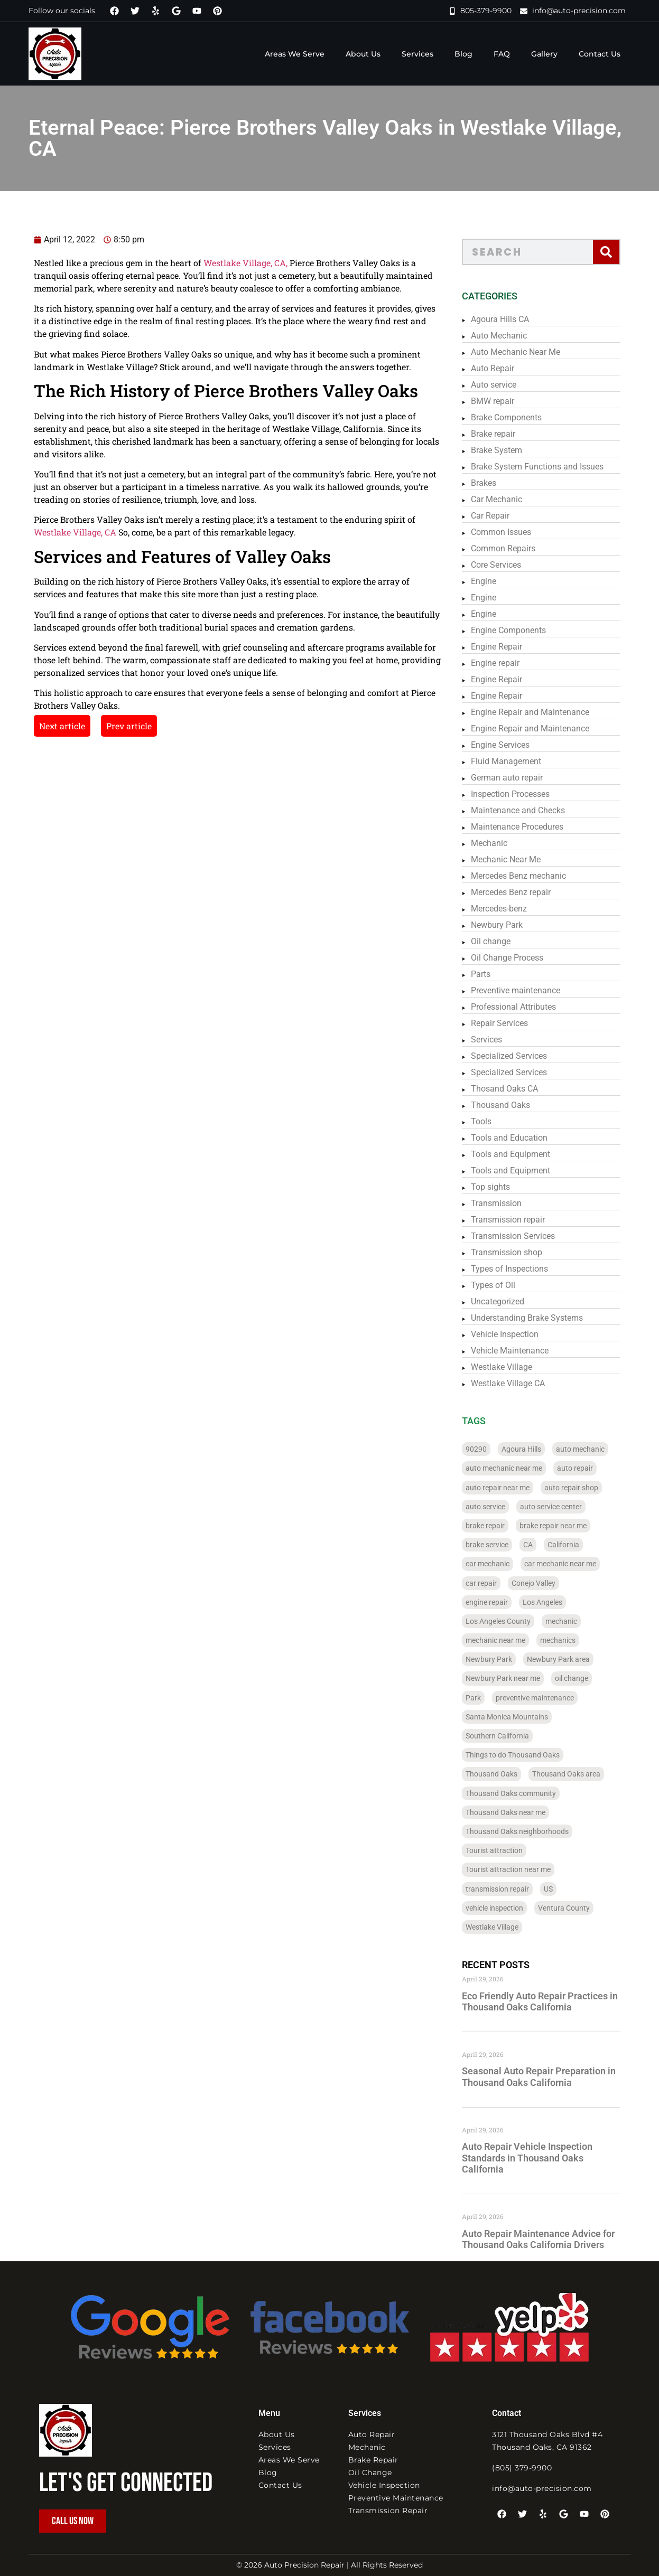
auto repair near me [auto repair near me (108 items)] (507, 1487)
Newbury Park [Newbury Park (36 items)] (498, 1659)
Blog (463, 54)
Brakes (493, 483)
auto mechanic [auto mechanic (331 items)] (589, 1449)
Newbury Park (506, 925)
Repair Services (508, 1023)
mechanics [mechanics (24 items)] (567, 1640)
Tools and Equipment (520, 1154)
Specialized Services (518, 1056)
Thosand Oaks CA (513, 1089)
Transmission (505, 1203)
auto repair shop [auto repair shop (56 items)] (581, 1487)
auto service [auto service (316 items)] (495, 1506)
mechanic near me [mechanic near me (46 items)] (505, 1640)
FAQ (502, 54)
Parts (490, 974)
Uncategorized (507, 1301)
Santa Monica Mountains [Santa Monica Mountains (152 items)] (516, 1717)
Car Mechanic (506, 499)
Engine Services (509, 745)
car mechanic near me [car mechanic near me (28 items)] (570, 1563)
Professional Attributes (522, 1007)
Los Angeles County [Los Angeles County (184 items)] (507, 1621)
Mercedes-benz (508, 909)
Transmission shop (516, 1252)
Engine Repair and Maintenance (539, 712)
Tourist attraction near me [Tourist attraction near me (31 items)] (517, 1869)
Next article (40, 725)
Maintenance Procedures (526, 827)
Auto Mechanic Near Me (525, 352)
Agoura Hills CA (509, 319)
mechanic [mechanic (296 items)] (571, 1621)
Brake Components (515, 417)
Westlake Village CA (517, 1383)
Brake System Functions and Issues (546, 467)
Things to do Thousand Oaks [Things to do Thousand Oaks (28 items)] (522, 1755)
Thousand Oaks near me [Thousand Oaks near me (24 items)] (515, 1812)
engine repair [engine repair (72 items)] (496, 1602)
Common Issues (510, 532)
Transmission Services (522, 1236)
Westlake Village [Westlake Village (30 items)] (501, 1927)
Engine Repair (506, 647)
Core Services (505, 565)
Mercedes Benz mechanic (528, 876)
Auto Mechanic (508, 336)
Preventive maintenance (525, 990)
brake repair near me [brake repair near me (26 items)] (562, 1525)
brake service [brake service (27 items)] (496, 1544)
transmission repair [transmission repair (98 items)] (507, 1889)
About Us (363, 54)
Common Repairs (512, 548)
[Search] (615, 252)
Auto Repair (502, 368)
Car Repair (499, 516)
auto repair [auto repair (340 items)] (584, 1468)
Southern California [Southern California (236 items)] (507, 1736)
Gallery (544, 54)
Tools (490, 1121)
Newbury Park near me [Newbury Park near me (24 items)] (512, 1678)
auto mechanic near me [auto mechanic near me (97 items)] (513, 1468)
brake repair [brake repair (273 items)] (494, 1525)
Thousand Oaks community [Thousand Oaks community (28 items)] (520, 1793)
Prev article (107, 725)
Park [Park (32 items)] (482, 1698)
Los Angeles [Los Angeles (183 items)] (552, 1602)
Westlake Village (511, 1367)
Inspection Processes (519, 794)
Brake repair (502, 434)
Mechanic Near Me (515, 859)
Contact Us (599, 54)
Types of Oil (502, 1285)
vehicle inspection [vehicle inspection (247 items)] (504, 1908)
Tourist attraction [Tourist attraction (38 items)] (503, 1850)
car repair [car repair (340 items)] (490, 1583)
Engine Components (517, 630)
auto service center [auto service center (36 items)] (560, 1506)
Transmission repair (517, 1220)
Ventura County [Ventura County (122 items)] (573, 1908)
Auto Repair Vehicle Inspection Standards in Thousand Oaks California (536, 2158)
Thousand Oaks (510, 1105)
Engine (493, 581)
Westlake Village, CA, (224, 262)
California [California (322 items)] (573, 1544)
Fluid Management (515, 761)
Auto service (503, 385)
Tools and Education (518, 1138)
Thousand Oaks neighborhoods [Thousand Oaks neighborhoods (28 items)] (526, 1831)
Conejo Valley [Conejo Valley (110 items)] (543, 1583)
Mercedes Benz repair (520, 892)
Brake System (506, 450)
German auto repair (516, 778)
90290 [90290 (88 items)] (485, 1449)
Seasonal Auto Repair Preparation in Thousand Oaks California (548, 2076)
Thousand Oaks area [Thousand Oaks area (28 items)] (576, 1774)
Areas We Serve (294, 54)
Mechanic (498, 843)
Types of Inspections (519, 1269)
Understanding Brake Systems (536, 1318)
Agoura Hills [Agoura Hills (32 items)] (531, 1449)
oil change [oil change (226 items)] (581, 1678)
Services (417, 54)
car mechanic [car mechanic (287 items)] (497, 1563)
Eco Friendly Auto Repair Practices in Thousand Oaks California (549, 2001)
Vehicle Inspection (514, 1334)
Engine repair (504, 663)
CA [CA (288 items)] (537, 1544)
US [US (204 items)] (557, 1889)
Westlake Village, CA (53, 532)
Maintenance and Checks (527, 810)
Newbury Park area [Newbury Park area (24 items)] (567, 1659)
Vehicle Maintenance (519, 1351)
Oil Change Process (516, 958)
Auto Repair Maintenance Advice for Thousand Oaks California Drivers (547, 2239)
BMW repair (502, 401)
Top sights (499, 1187)
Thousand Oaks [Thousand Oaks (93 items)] (501, 1774)
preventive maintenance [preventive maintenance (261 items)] (544, 1698)
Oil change (500, 941)
